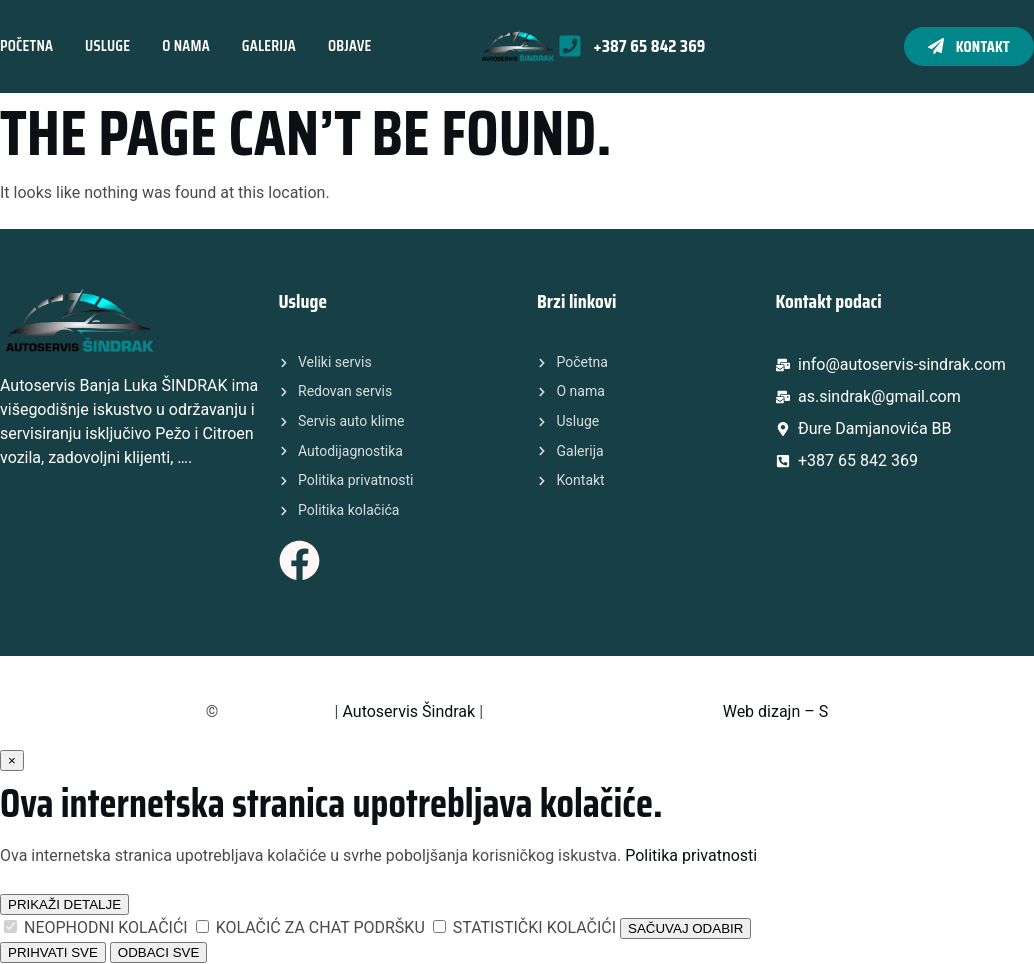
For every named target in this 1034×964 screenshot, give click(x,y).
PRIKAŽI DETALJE (64, 904)
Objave (350, 45)
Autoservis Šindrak (408, 711)
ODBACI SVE (158, 952)
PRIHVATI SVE (53, 952)
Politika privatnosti (691, 855)
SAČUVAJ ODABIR (685, 928)
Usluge (107, 45)
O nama (186, 45)
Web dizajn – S (776, 711)
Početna (26, 45)
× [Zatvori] (12, 760)
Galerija (269, 45)
